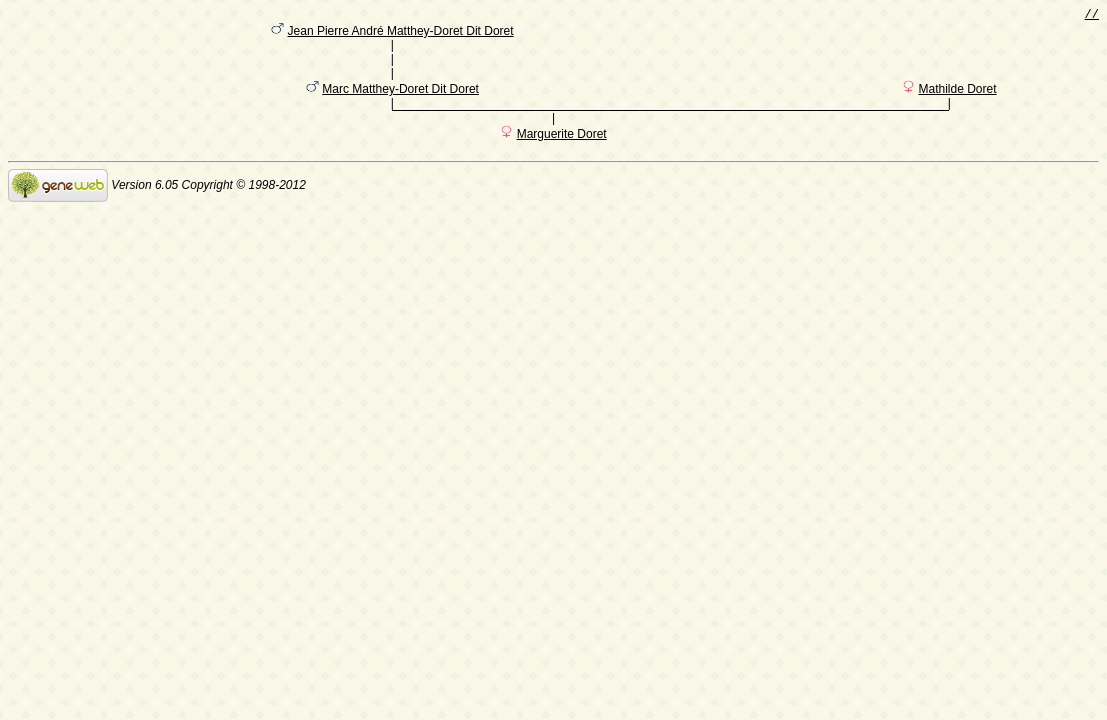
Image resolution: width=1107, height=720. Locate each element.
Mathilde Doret (957, 103)
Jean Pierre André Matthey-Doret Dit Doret (401, 35)
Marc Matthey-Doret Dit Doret (400, 103)
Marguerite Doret (562, 151)
